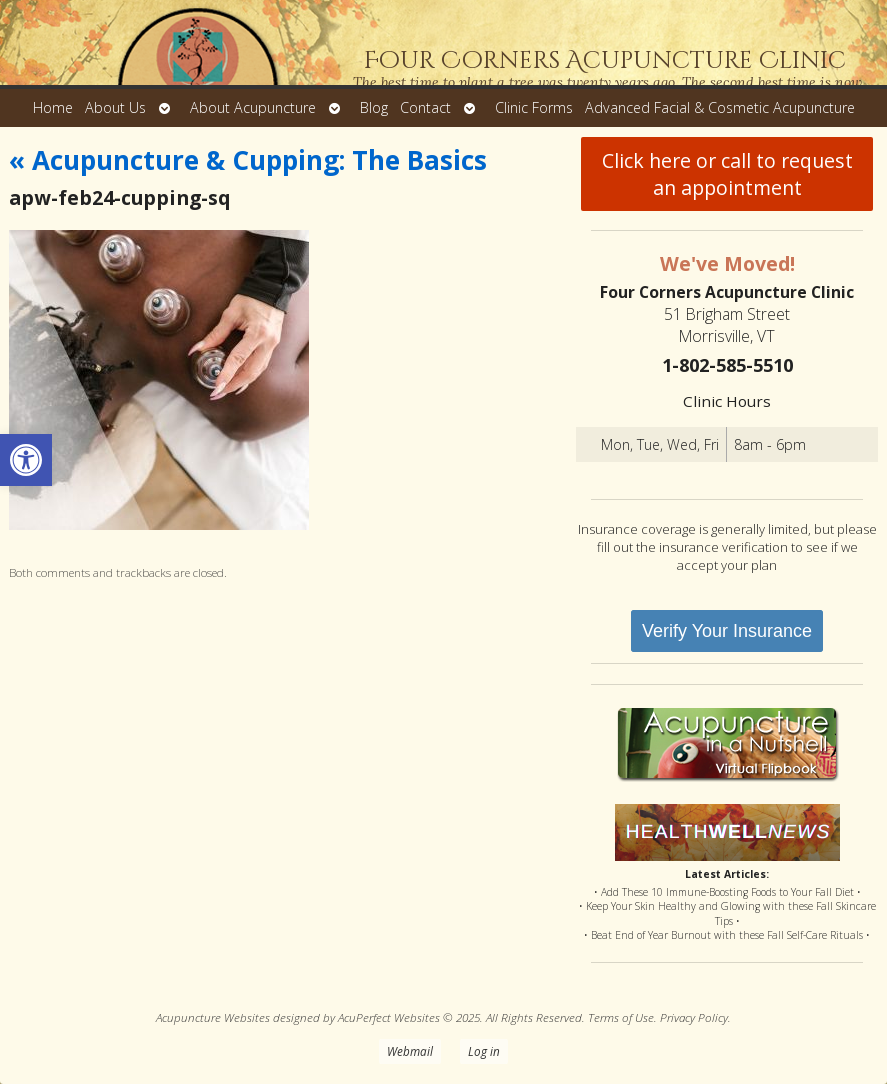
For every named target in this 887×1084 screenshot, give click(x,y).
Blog (374, 107)
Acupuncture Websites (213, 1017)
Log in (484, 1051)
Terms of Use (621, 1017)
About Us (115, 107)
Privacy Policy (694, 1017)
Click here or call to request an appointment (727, 174)
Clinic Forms (534, 107)
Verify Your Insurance (727, 631)
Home (53, 107)
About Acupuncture (253, 107)
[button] (26, 460)
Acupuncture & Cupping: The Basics (248, 160)
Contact (425, 107)
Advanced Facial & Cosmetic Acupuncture (720, 107)
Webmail (410, 1051)
